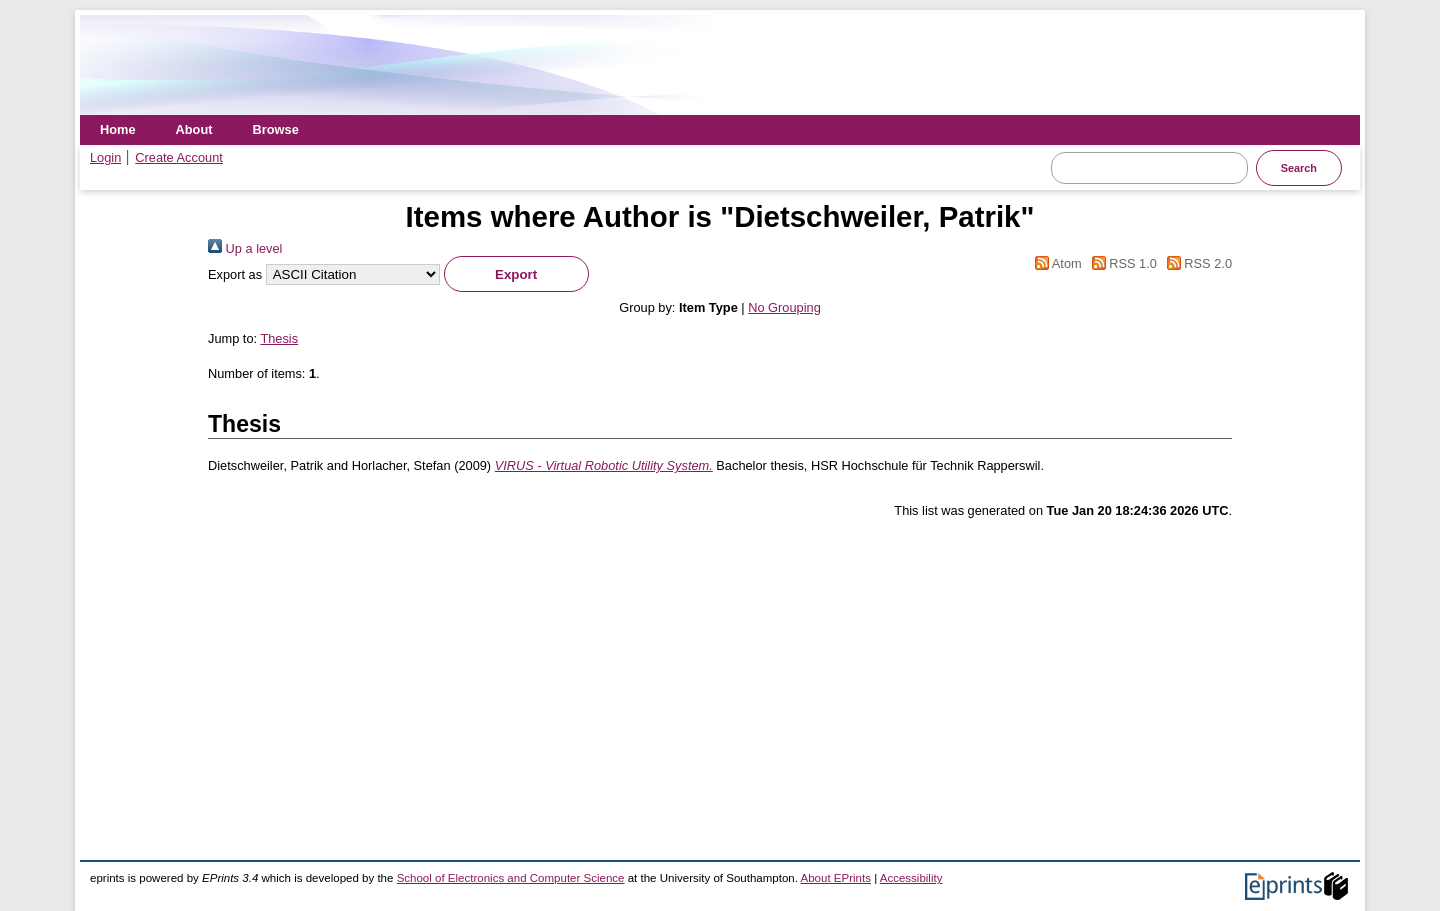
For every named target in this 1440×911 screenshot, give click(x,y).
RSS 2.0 (1196, 263)
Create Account (179, 157)
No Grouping (784, 307)
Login (105, 157)
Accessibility (911, 878)
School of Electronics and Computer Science (511, 878)
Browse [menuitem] (276, 129)
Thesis (279, 338)
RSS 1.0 (1121, 263)
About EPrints (836, 878)
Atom (1055, 263)
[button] (516, 274)
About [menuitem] (194, 129)
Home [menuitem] (118, 129)
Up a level (245, 248)
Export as (235, 274)
